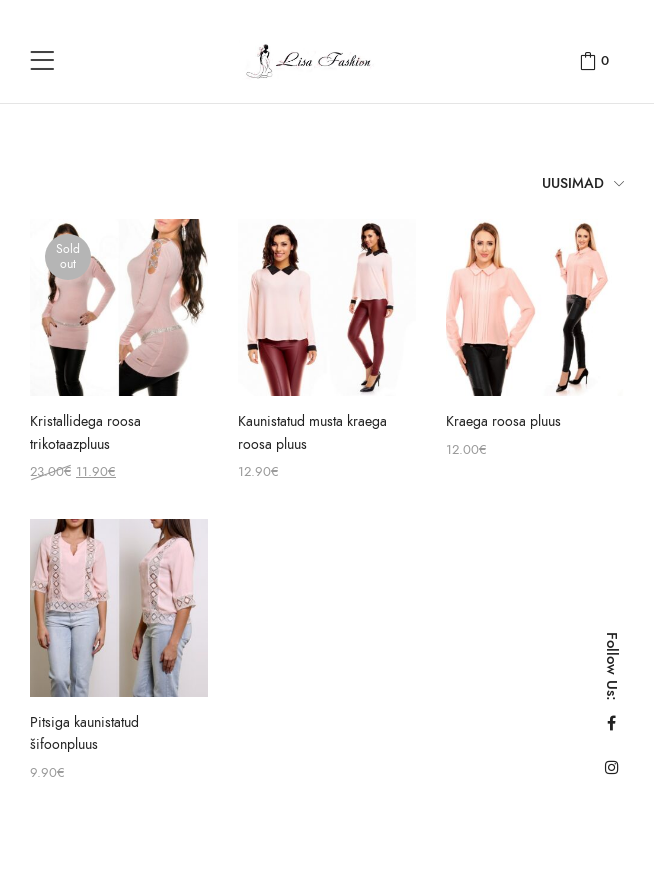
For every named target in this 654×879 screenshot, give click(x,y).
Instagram (612, 767)
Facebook (611, 723)
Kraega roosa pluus (503, 421)
